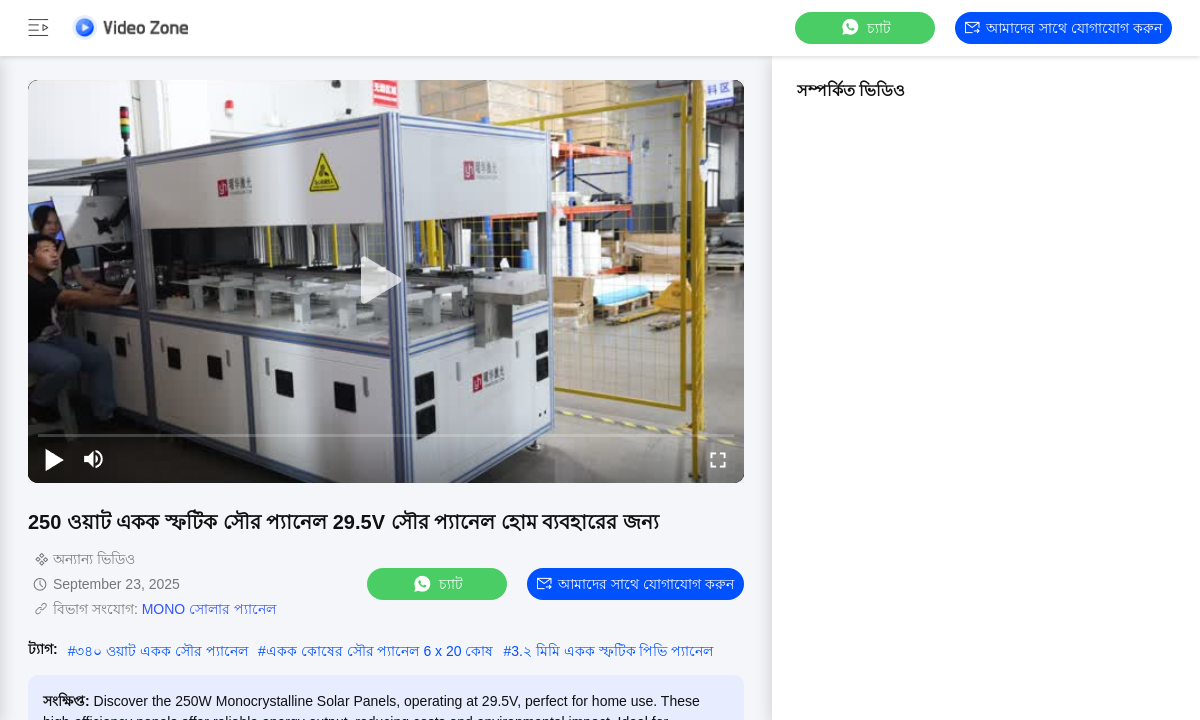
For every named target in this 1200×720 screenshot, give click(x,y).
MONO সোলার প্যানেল (209, 609)
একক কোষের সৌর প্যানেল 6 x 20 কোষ (380, 651)
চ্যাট (865, 27)
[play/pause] (54, 459)
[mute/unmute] (94, 459)
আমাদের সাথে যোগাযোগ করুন (1063, 28)
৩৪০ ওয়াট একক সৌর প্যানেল (161, 651)
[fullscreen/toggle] (718, 459)
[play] (386, 281)
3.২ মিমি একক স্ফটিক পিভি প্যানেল (612, 651)
